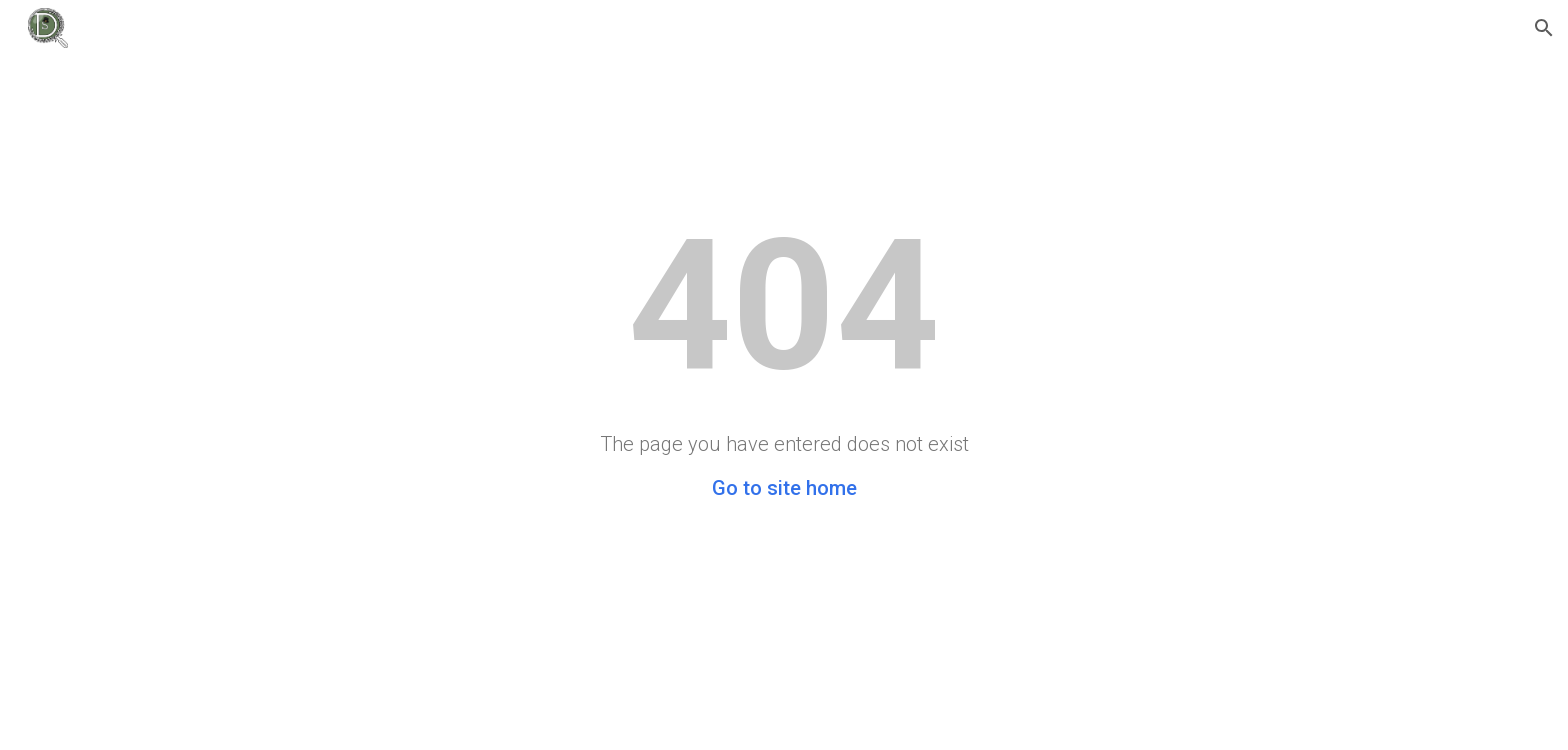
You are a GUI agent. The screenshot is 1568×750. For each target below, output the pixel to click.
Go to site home (784, 488)
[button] (1544, 28)
